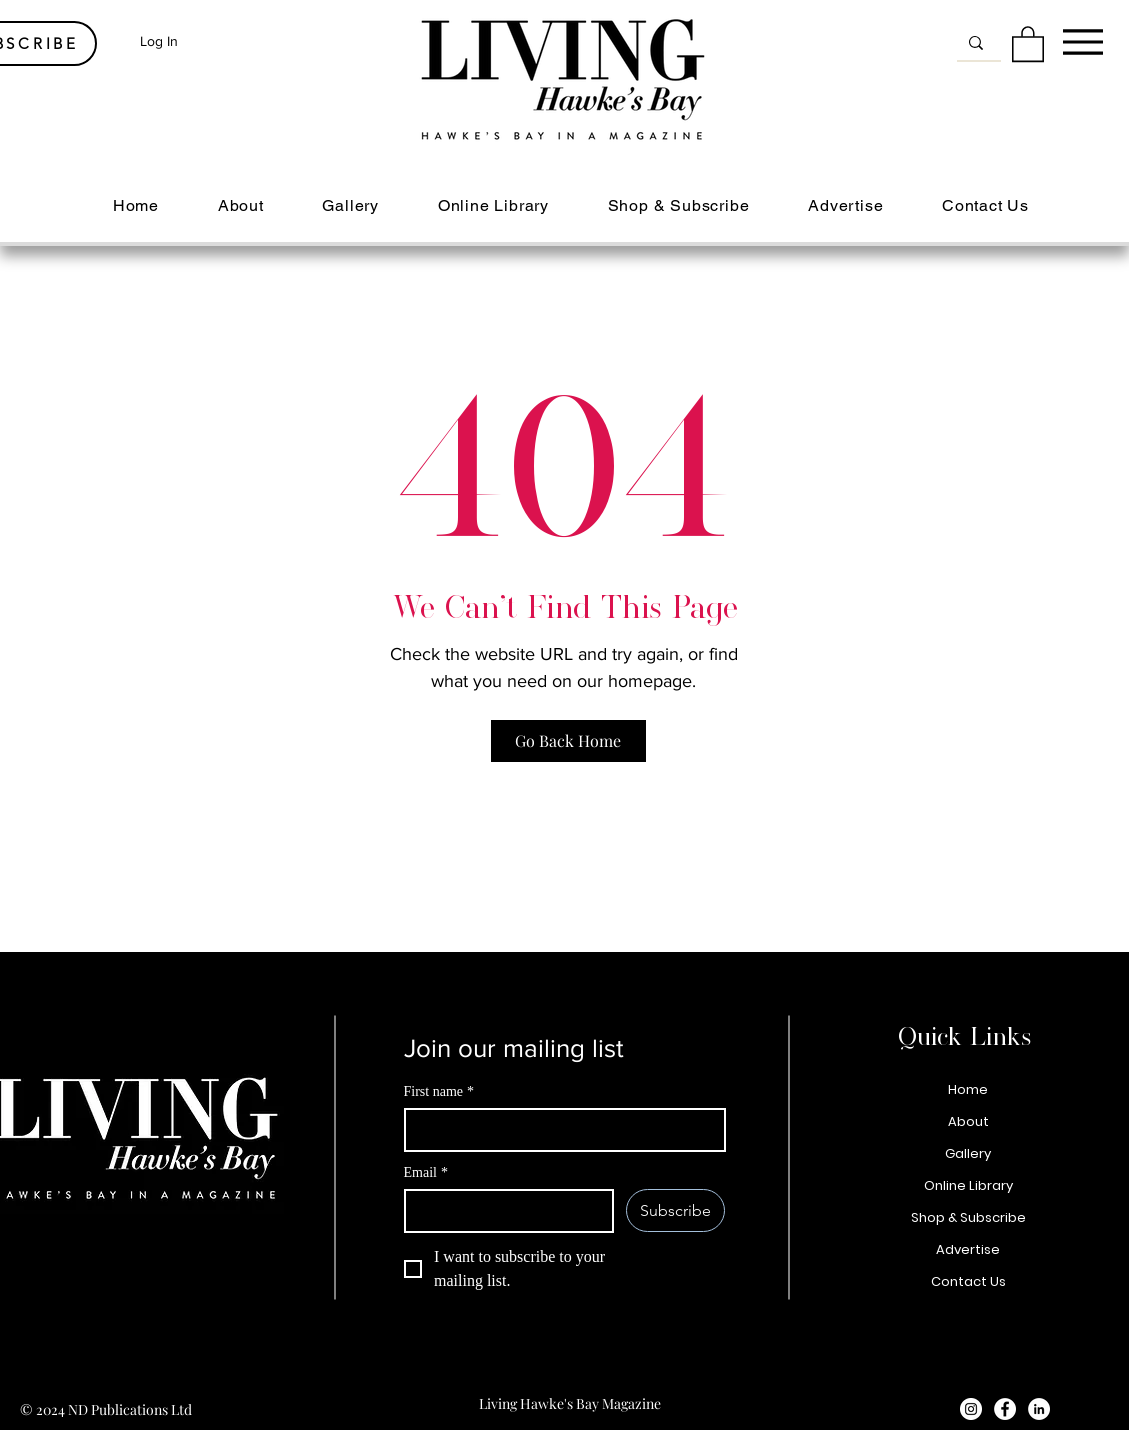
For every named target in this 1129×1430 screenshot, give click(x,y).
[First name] (559, 1130)
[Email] (503, 1211)
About (968, 1121)
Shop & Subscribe (968, 1217)
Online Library (968, 1185)
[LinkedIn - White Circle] (1039, 1409)
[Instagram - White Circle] (971, 1409)
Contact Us (968, 1281)
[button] (1028, 43)
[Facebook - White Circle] (1005, 1409)
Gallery (968, 1153)
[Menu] (1083, 41)
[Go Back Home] (568, 741)
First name (439, 1091)
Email (426, 1172)
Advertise (968, 1249)
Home (968, 1089)
